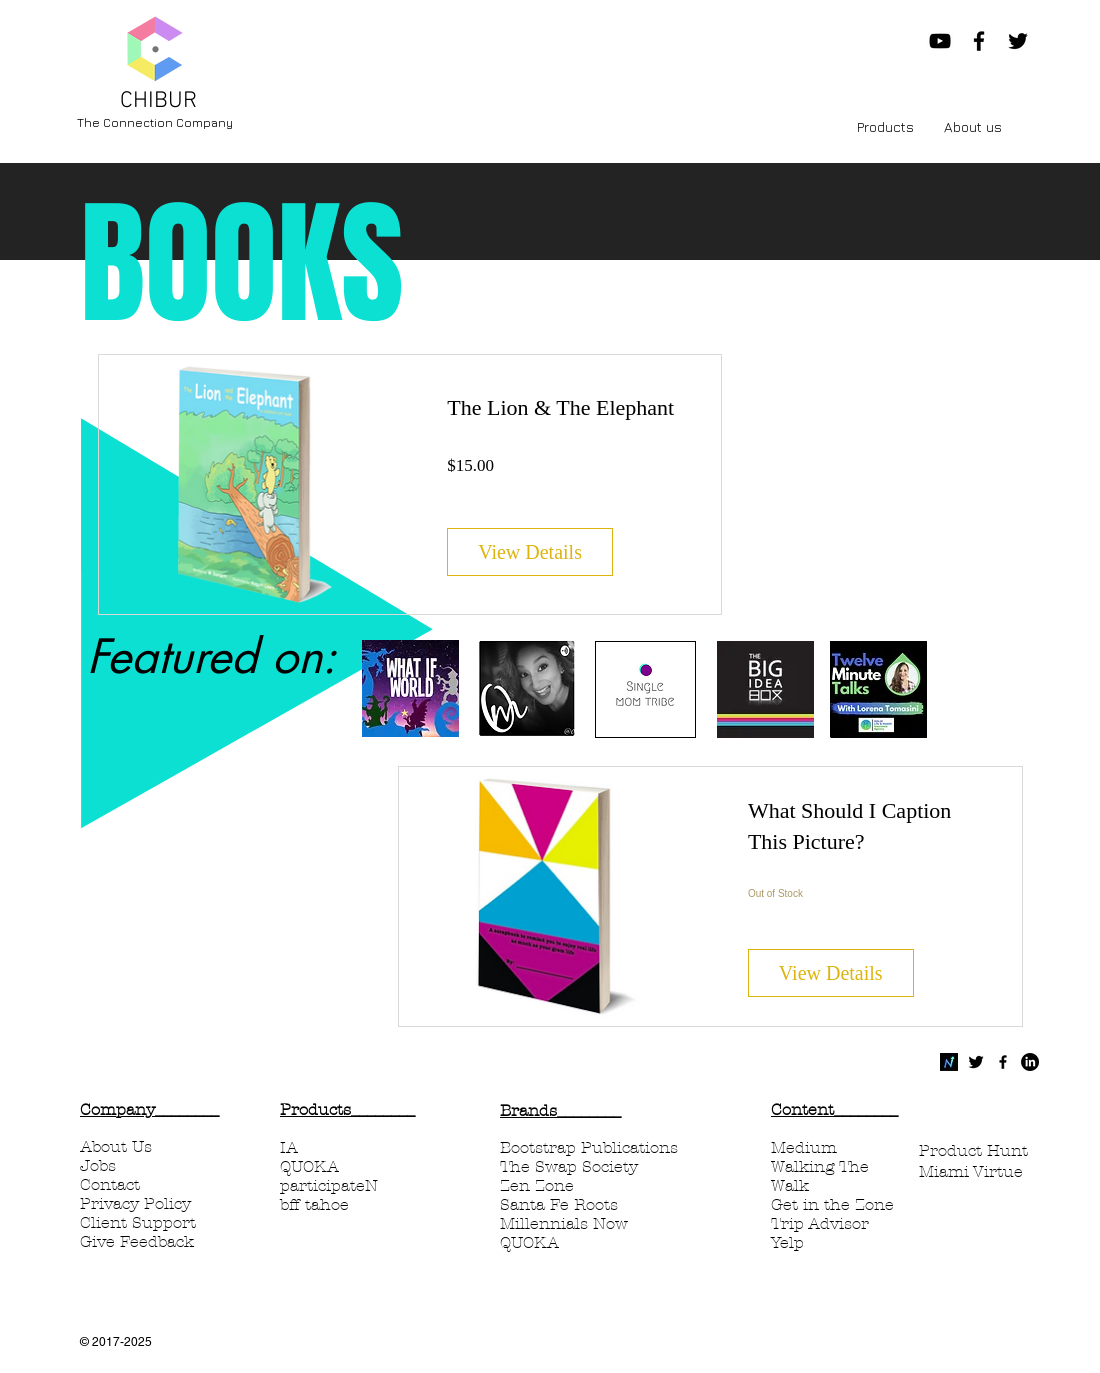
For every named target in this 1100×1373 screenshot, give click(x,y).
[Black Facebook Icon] (979, 41)
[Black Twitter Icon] (1018, 41)
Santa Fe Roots (559, 1204)
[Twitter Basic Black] (976, 1062)
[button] (885, 127)
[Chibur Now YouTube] (940, 41)
